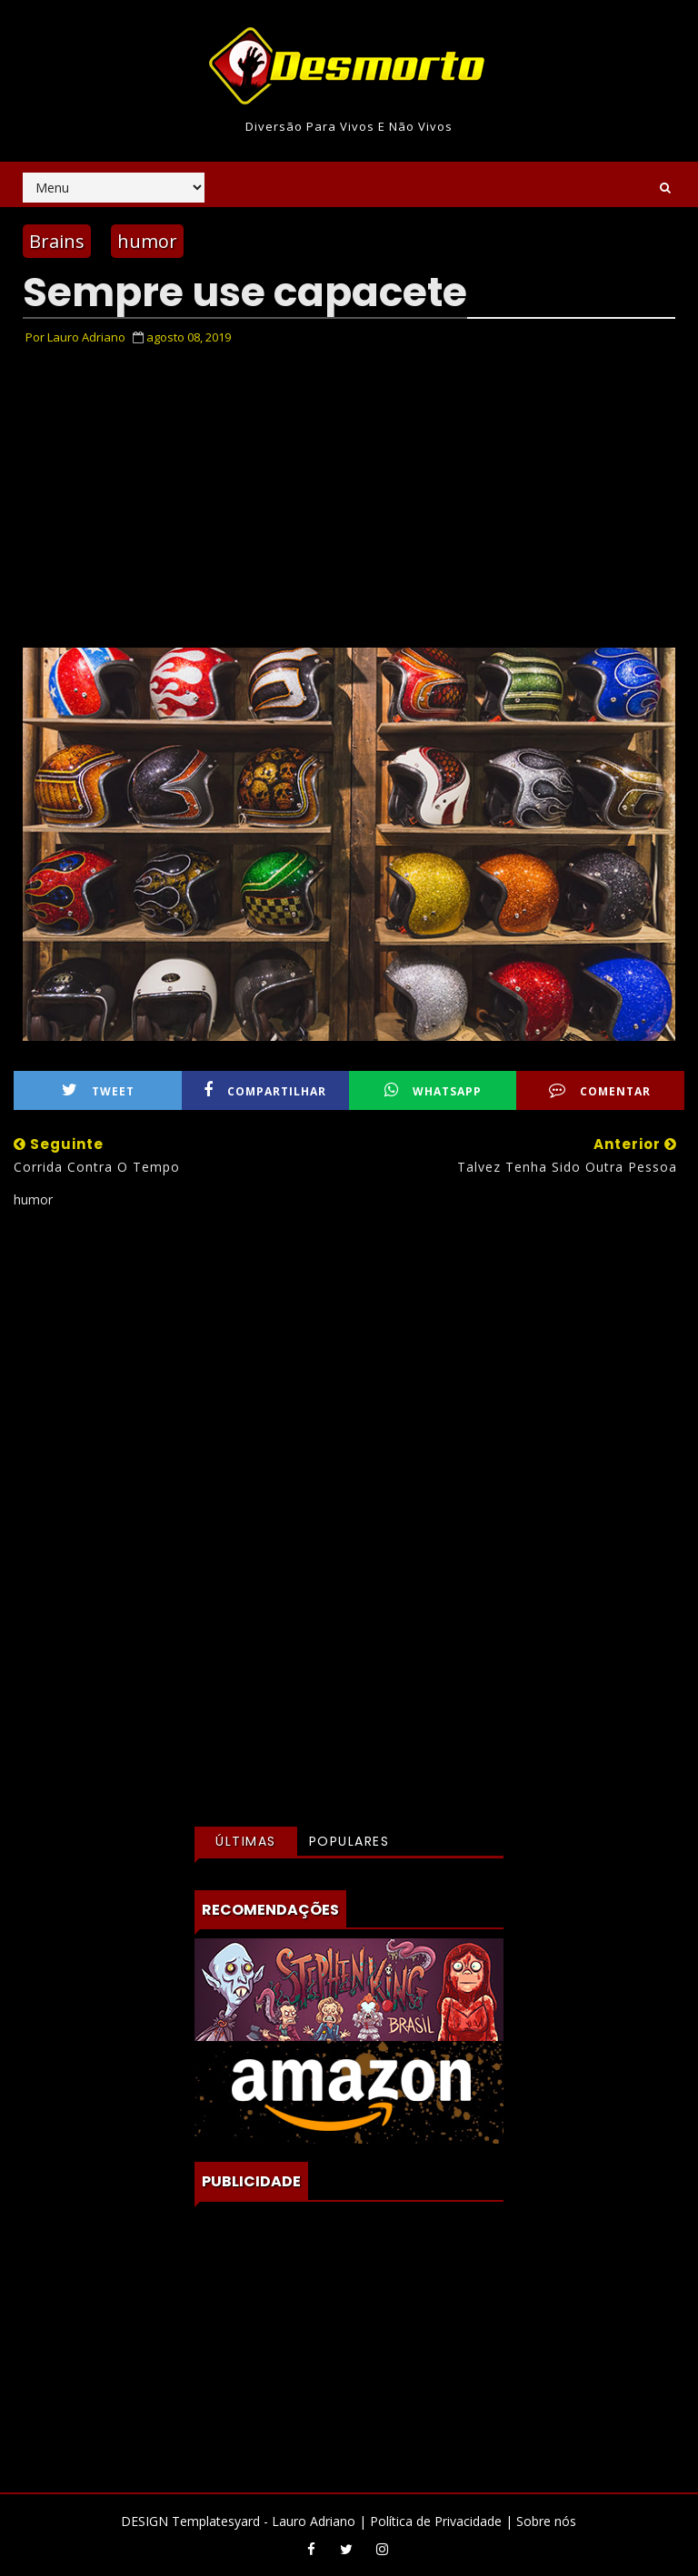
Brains (57, 241)
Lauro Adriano (313, 2521)
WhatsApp (433, 1090)
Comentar (600, 1090)
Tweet (98, 1090)
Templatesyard (216, 2521)
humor (147, 241)
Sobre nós (546, 2521)
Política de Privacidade (436, 2521)
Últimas (245, 1841)
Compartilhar (265, 1090)
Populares (349, 1841)
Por (75, 337)
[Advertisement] (348, 1383)
